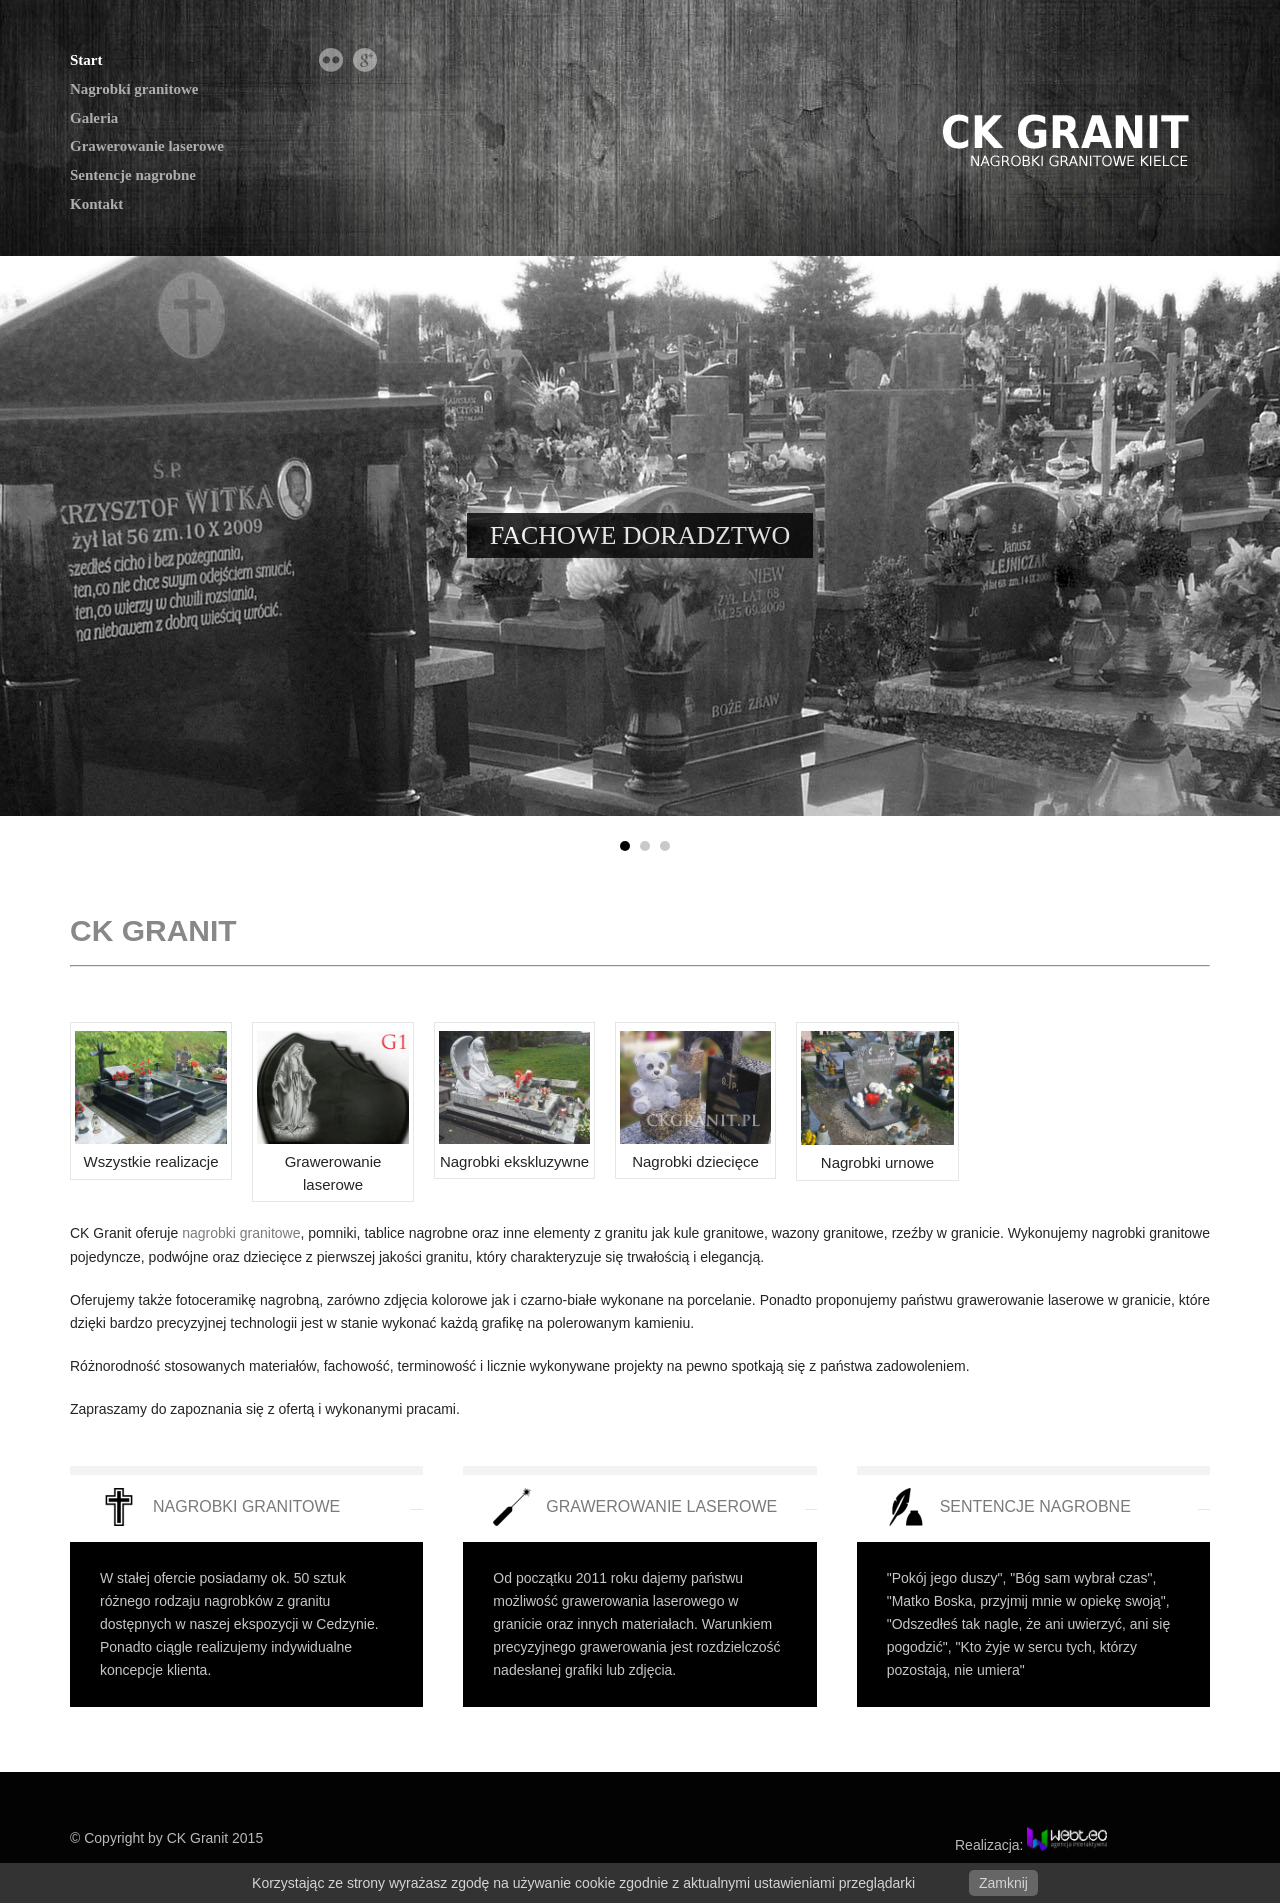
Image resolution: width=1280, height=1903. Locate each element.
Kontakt (96, 204)
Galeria (94, 118)
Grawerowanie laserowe (147, 146)
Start (86, 60)
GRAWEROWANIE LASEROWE (661, 1506)
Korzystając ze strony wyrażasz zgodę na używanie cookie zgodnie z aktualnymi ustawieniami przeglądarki (583, 1883)
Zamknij (1003, 1883)
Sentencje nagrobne (133, 175)
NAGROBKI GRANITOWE (246, 1506)
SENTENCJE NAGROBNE (1035, 1506)
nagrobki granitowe (241, 1233)
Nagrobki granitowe (134, 89)
